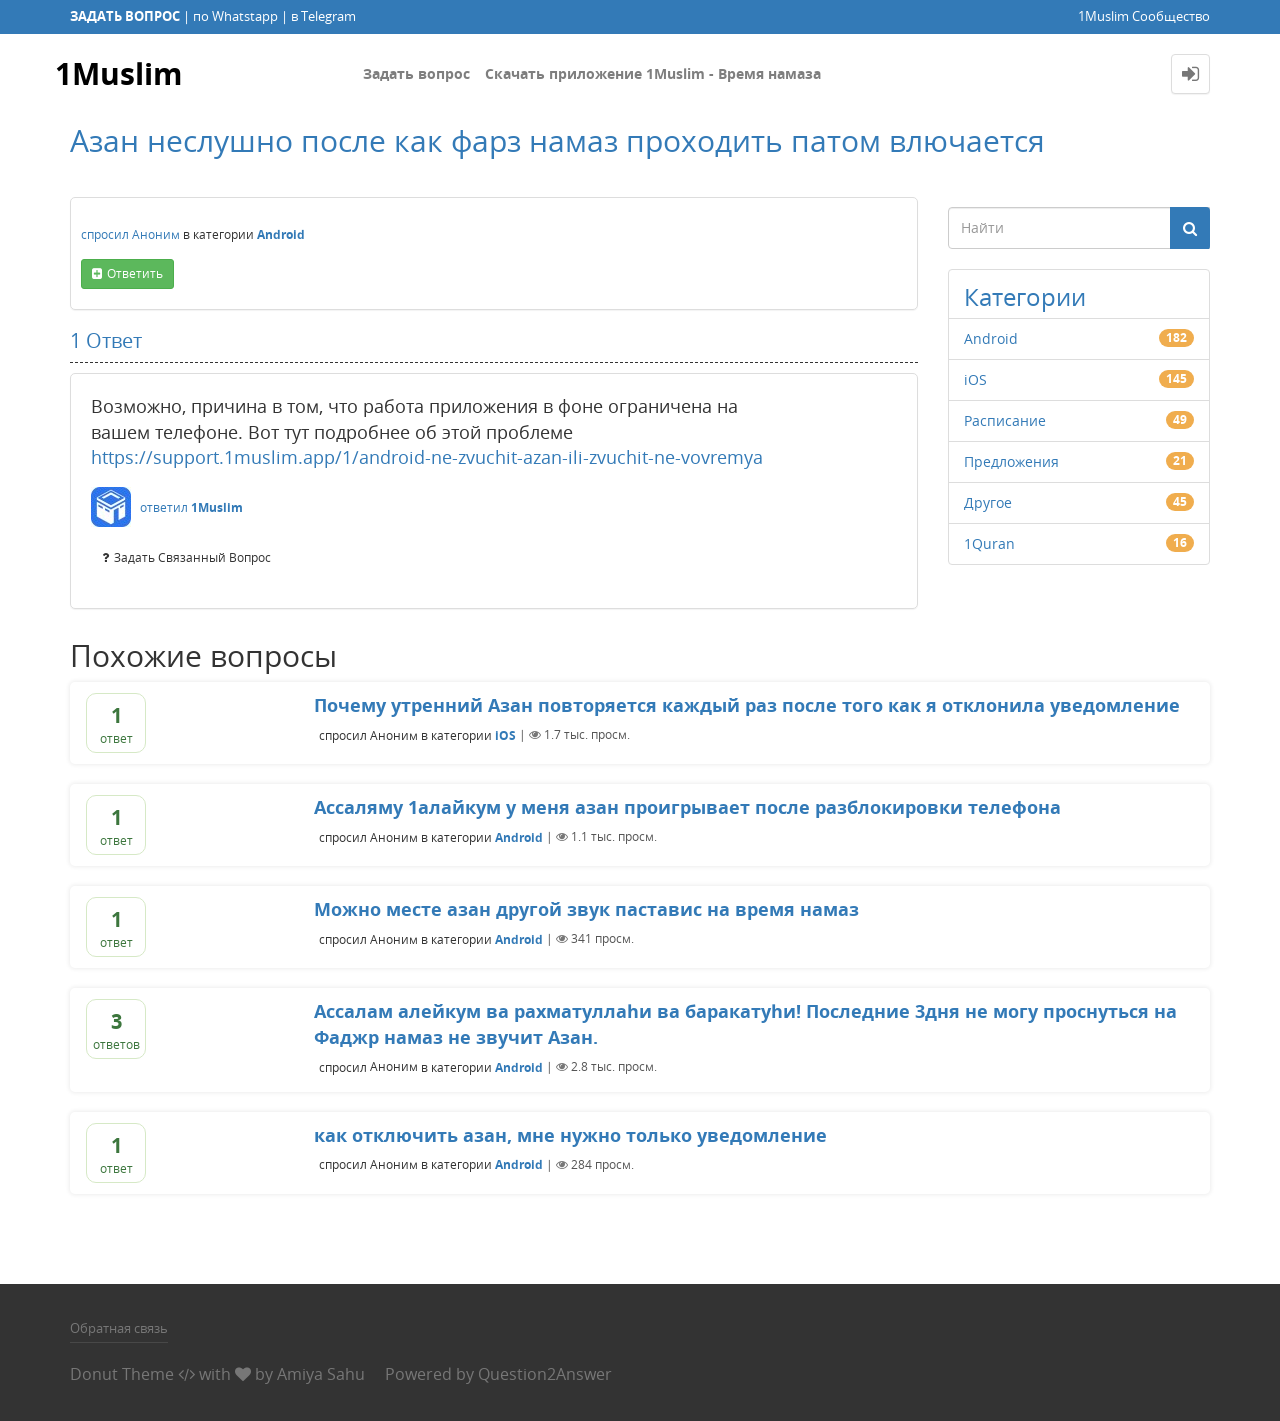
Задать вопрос (416, 73)
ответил (164, 507)
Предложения (1011, 461)
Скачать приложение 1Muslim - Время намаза (653, 73)
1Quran (989, 543)
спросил (105, 234)
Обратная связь (119, 1328)
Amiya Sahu (321, 1374)
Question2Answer (545, 1374)
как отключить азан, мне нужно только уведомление (570, 1135)
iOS (975, 379)
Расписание (1005, 420)
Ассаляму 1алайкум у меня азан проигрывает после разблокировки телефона (687, 807)
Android (281, 234)
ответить (135, 273)
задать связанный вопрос (192, 557)
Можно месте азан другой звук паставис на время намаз (586, 909)
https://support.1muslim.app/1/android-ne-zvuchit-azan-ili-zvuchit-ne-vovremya (427, 457)
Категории (1025, 296)
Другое (988, 502)
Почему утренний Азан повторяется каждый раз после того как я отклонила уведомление (747, 705)
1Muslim (118, 73)
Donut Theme (122, 1374)
